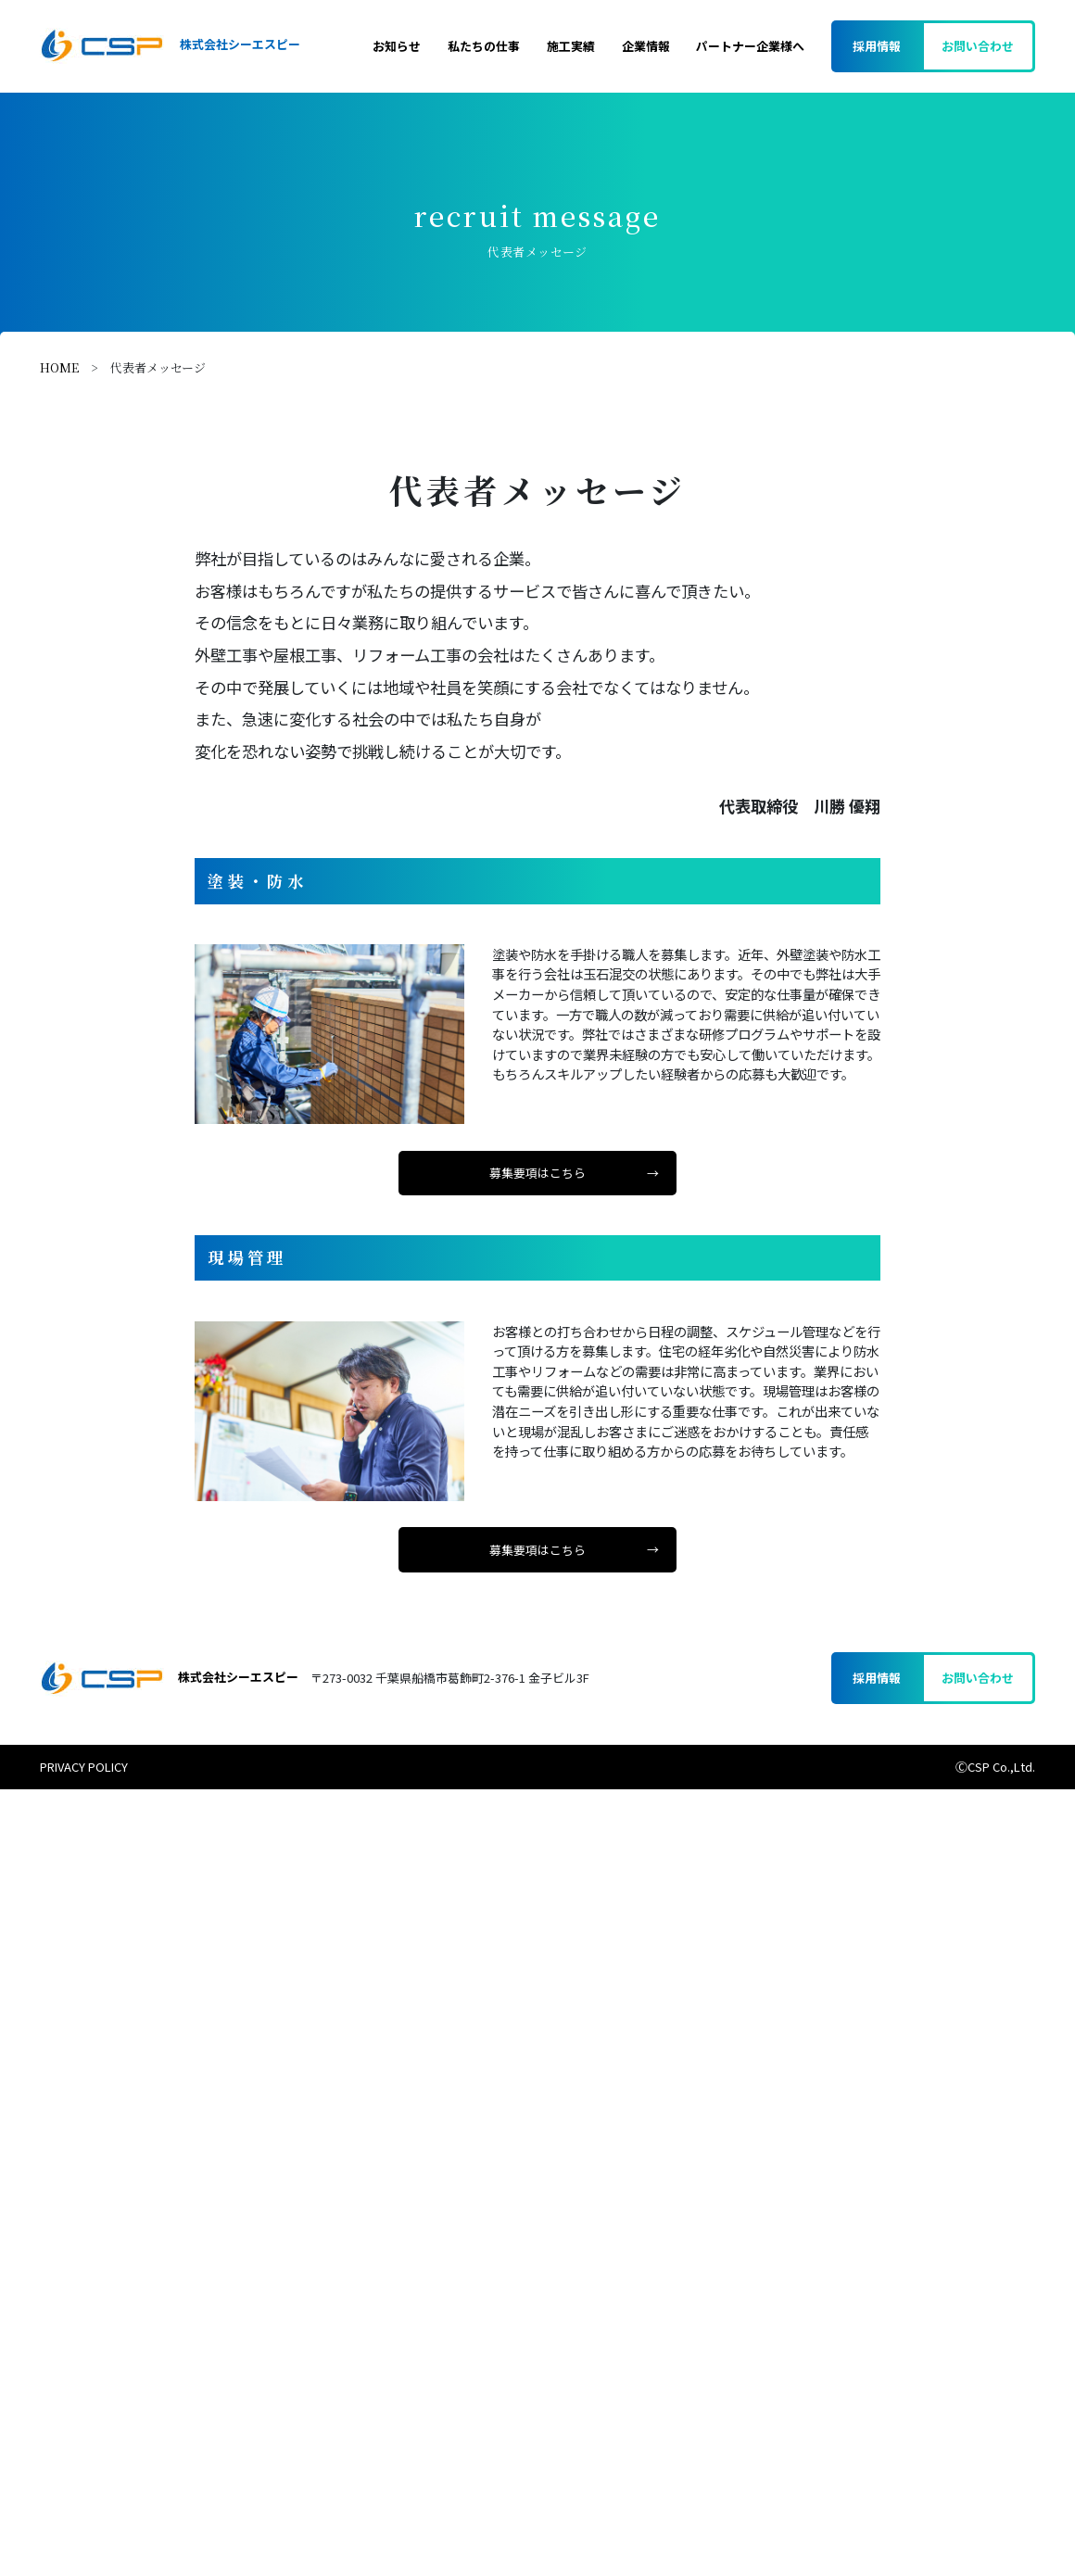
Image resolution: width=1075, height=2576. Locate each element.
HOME (59, 367)
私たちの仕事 (484, 46)
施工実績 (571, 46)
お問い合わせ (978, 46)
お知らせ (397, 46)
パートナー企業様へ (750, 46)
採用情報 (877, 46)
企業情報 (646, 46)
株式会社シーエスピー (169, 46)
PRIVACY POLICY (84, 1766)
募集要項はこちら (537, 1172)
